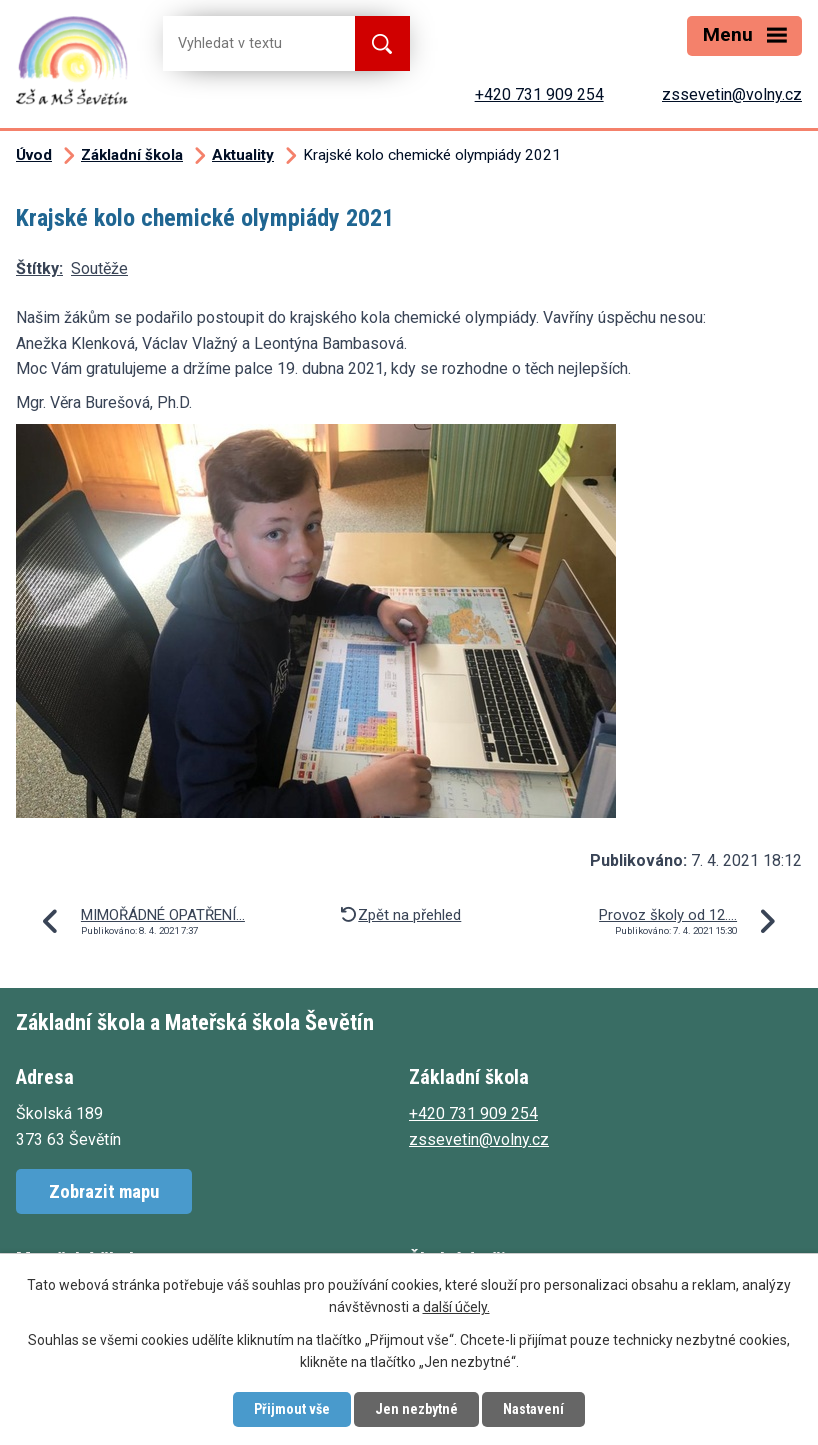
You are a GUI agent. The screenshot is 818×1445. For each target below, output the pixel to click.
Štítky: (39, 268)
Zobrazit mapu (104, 1191)
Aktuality (243, 155)
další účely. (456, 1308)
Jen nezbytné (416, 1409)
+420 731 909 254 (539, 94)
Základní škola (132, 155)
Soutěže (99, 268)
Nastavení (533, 1409)
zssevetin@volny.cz (732, 94)
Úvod (34, 155)
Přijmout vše (292, 1409)
